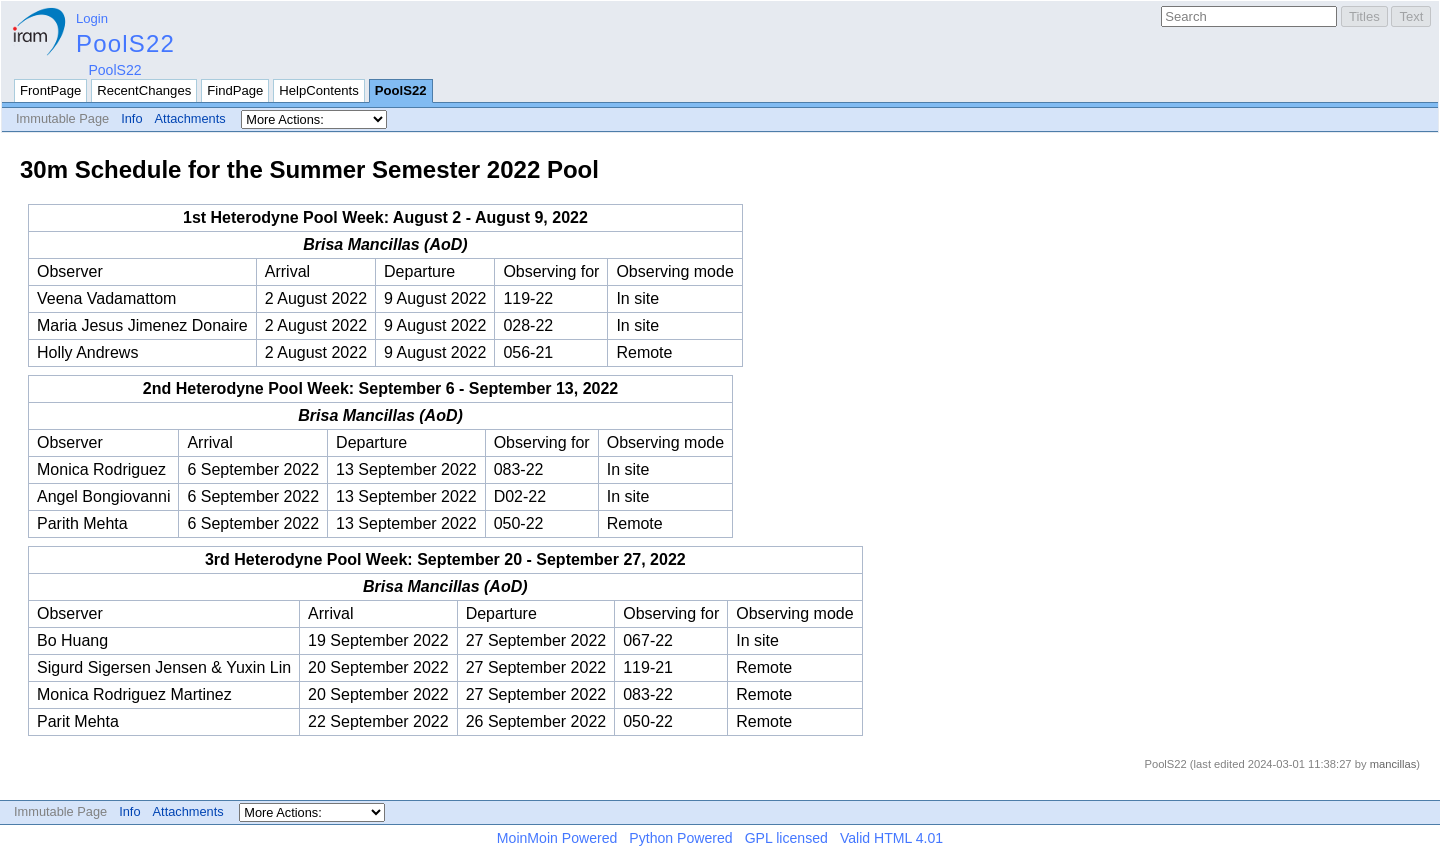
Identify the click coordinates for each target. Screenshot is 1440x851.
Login (92, 18)
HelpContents (318, 90)
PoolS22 (125, 43)
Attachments (190, 118)
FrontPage (50, 90)
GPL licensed (786, 838)
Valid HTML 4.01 (891, 838)
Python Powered (680, 838)
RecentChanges (144, 90)
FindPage (235, 90)
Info (131, 118)
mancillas (1393, 764)
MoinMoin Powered (557, 838)
